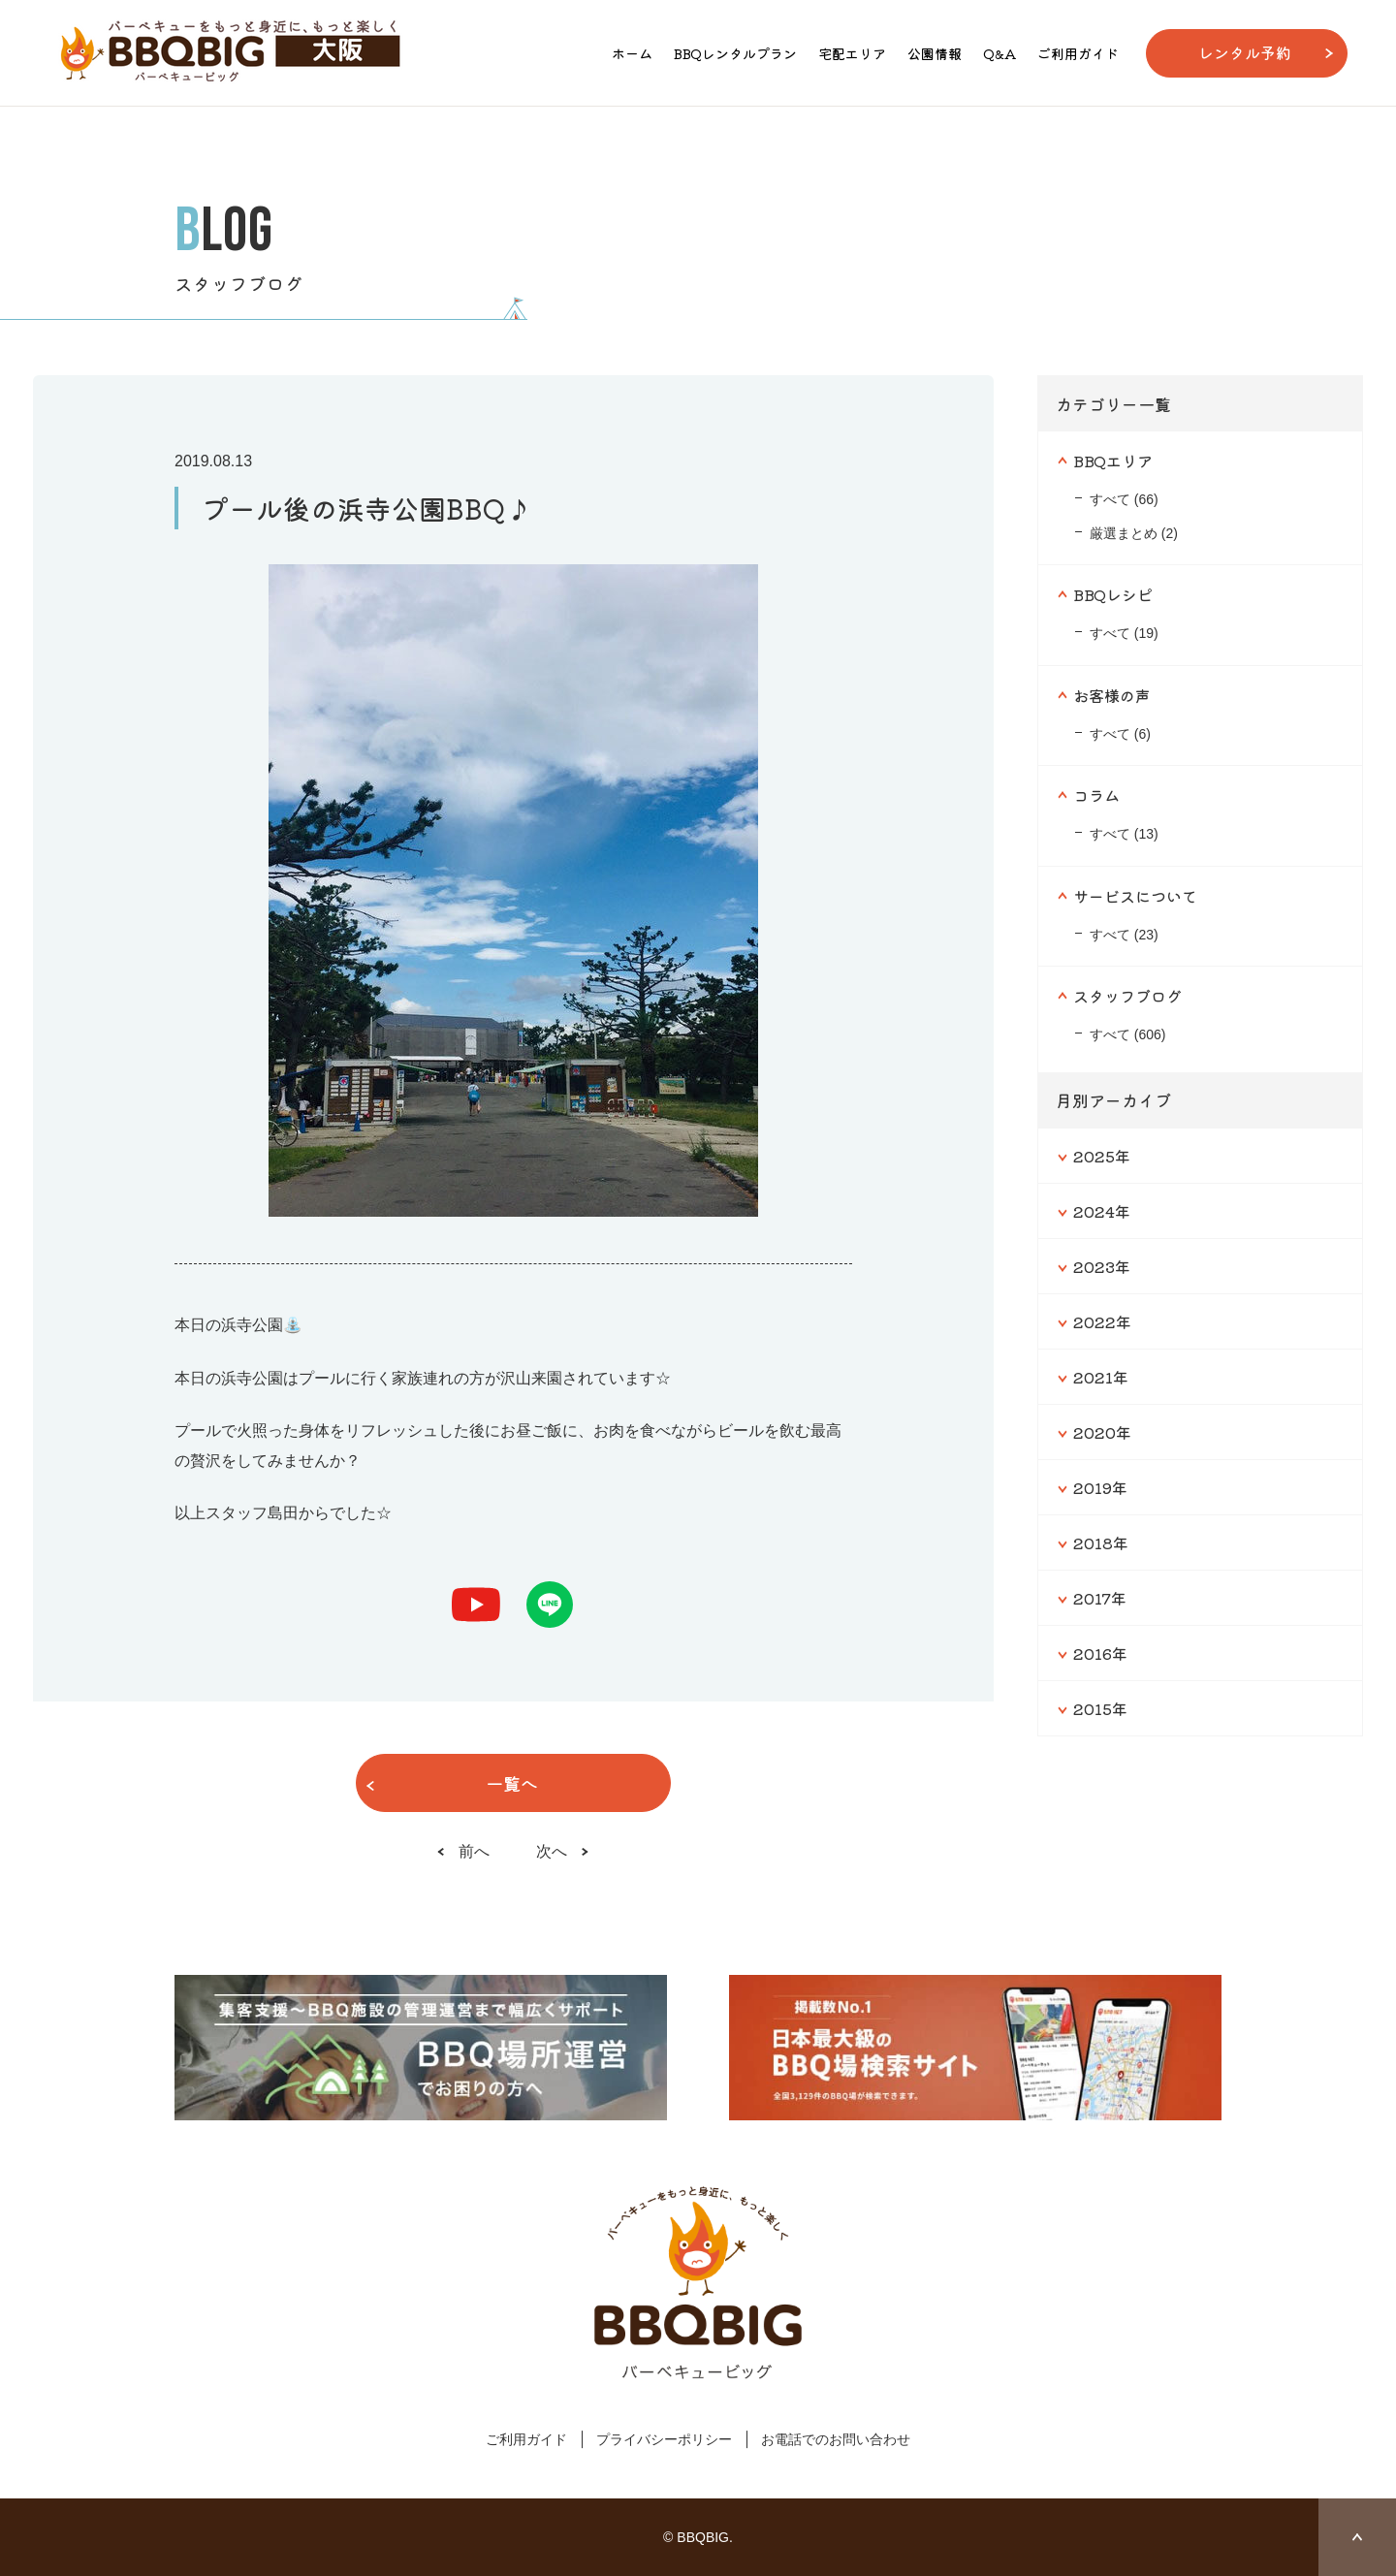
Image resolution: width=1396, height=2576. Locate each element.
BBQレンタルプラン (735, 53)
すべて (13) (1124, 834)
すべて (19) (1124, 633)
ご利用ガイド (1078, 53)
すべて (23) (1124, 934)
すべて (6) (1120, 734)
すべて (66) (1124, 499)
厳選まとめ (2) (1134, 533)
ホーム (632, 53)
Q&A (999, 53)
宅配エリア (852, 53)
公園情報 (934, 53)
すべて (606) (1128, 1034)
